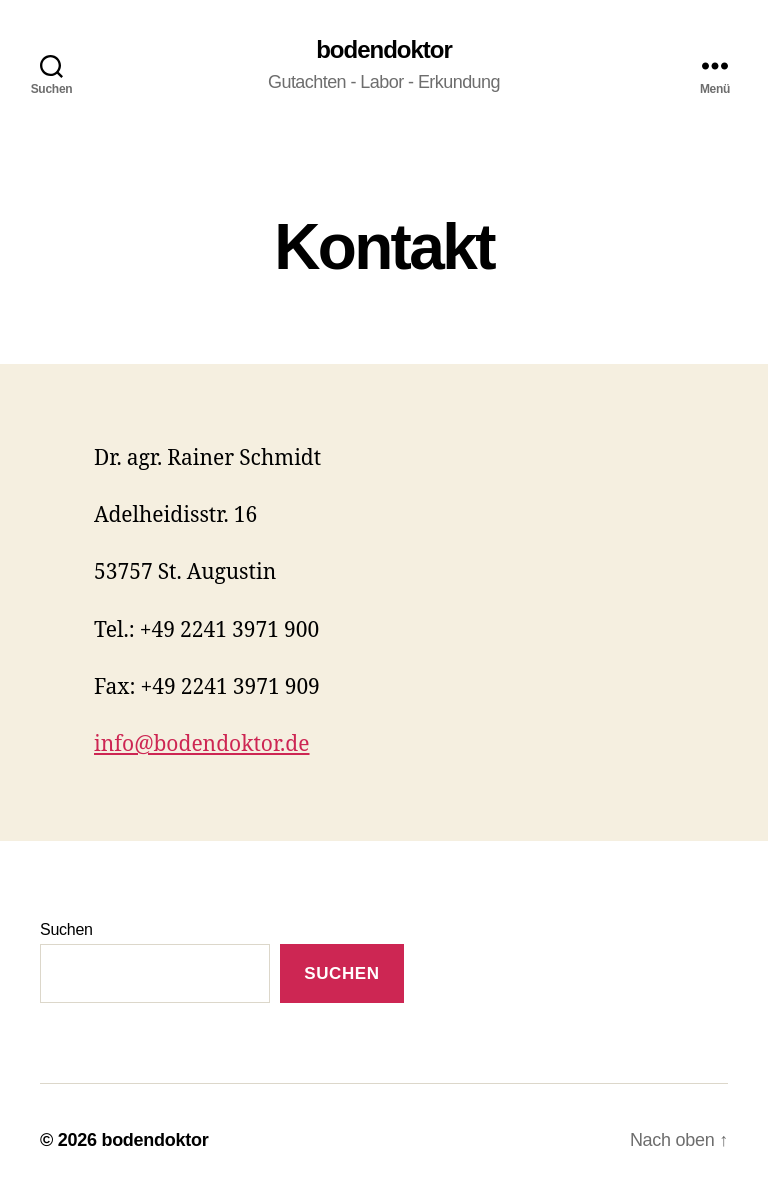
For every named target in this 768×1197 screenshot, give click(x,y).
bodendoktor (384, 50)
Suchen (66, 929)
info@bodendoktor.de (202, 744)
